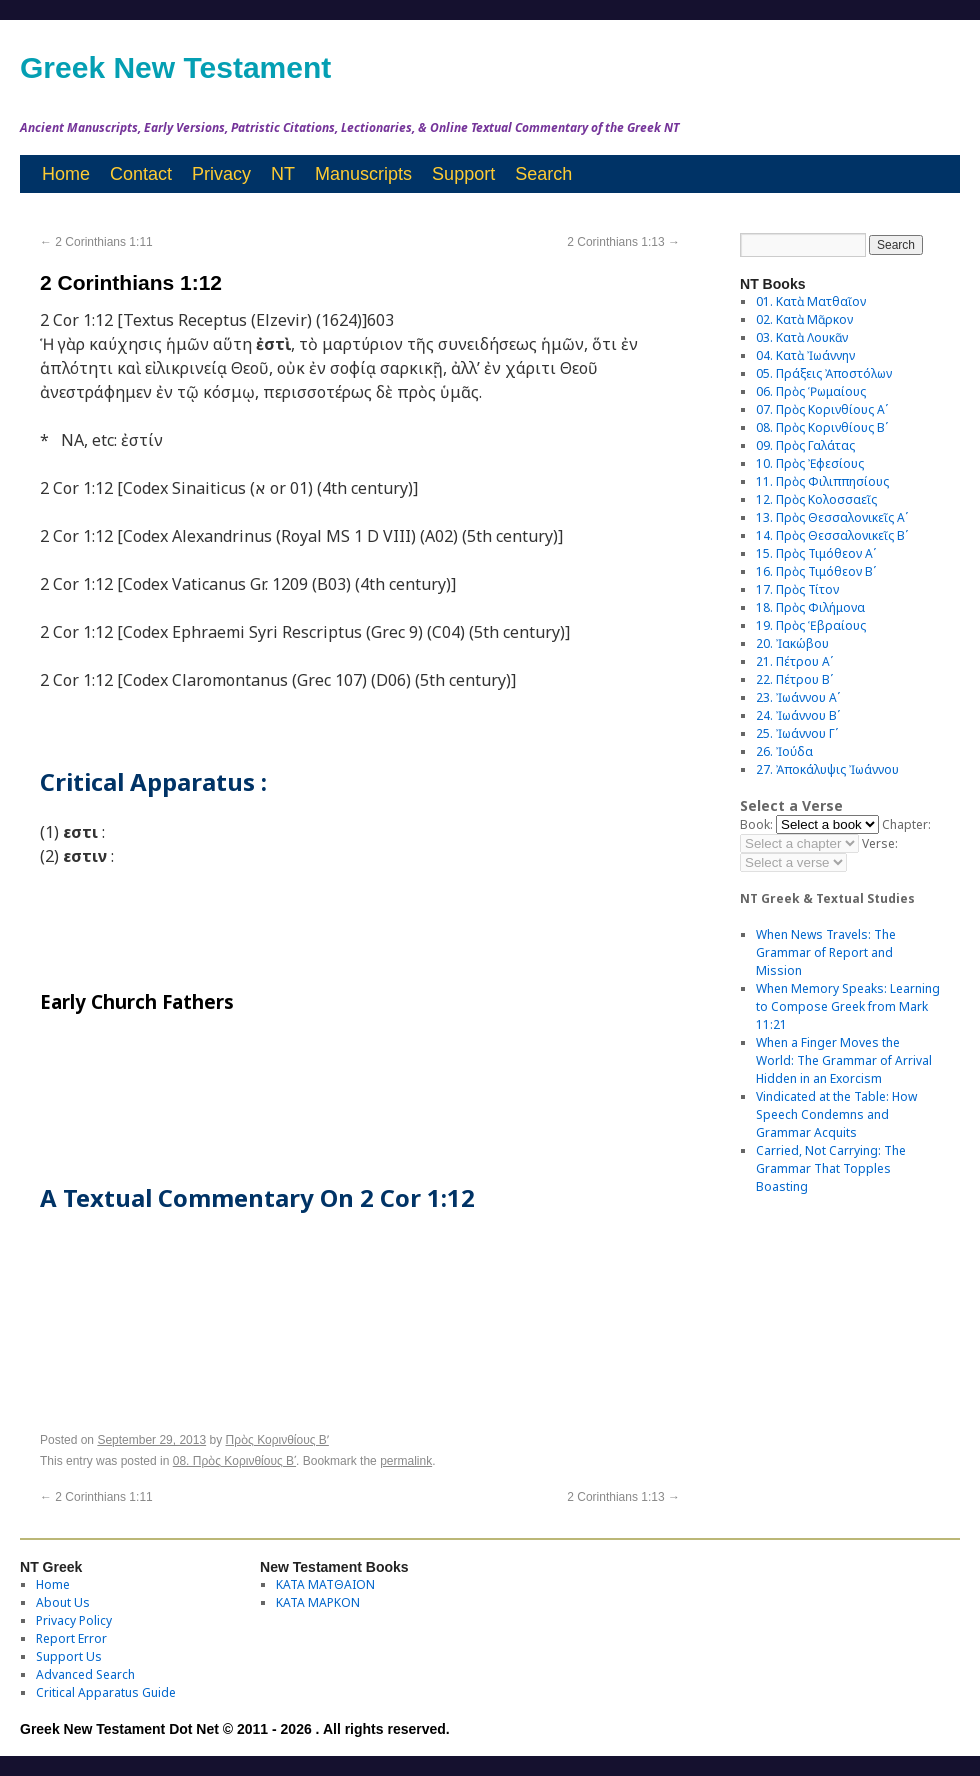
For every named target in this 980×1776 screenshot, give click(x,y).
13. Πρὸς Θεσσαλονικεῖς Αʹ (832, 517)
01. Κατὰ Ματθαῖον (811, 301)
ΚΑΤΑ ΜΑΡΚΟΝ (318, 1602)
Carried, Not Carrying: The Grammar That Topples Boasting (831, 1168)
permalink (406, 1461)
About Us (63, 1602)
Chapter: (906, 824)
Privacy (221, 174)
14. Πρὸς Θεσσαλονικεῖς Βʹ (832, 535)
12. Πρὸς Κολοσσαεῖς (816, 499)
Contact (141, 174)
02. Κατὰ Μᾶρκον (804, 319)
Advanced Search (85, 1674)
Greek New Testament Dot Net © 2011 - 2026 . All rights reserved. (235, 1729)
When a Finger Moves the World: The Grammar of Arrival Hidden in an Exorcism (844, 1060)
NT (283, 174)
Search (543, 174)
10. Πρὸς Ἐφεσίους (810, 463)
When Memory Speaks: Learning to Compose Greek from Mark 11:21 (848, 1006)
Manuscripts (363, 174)
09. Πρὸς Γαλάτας (805, 445)
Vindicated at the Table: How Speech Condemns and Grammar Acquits (836, 1114)
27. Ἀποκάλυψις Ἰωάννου (827, 769)
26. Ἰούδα (784, 751)
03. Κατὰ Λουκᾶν (802, 337)
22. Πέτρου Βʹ (794, 679)
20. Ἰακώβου (792, 643)
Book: (756, 824)
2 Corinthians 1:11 (96, 242)
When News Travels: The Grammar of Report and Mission (826, 952)
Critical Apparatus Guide (106, 1692)
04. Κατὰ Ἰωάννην (805, 355)
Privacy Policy (74, 1620)
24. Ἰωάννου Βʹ (798, 715)
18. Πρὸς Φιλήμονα (810, 607)
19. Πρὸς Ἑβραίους (811, 625)
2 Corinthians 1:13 (623, 242)
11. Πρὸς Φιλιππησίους (822, 481)
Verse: (880, 843)
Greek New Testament (175, 67)
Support (463, 174)
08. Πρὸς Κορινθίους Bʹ (234, 1461)
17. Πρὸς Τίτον (797, 589)
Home (66, 174)
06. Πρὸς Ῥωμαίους (811, 391)
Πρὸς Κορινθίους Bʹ (277, 1440)
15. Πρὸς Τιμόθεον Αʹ (816, 553)
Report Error (71, 1638)
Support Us (69, 1656)
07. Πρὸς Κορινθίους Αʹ (822, 409)
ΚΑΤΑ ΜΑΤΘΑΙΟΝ (325, 1584)
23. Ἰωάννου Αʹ (798, 697)
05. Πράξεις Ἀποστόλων (824, 373)
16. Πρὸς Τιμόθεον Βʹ (816, 571)
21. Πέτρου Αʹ (794, 661)
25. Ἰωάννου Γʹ (797, 733)
